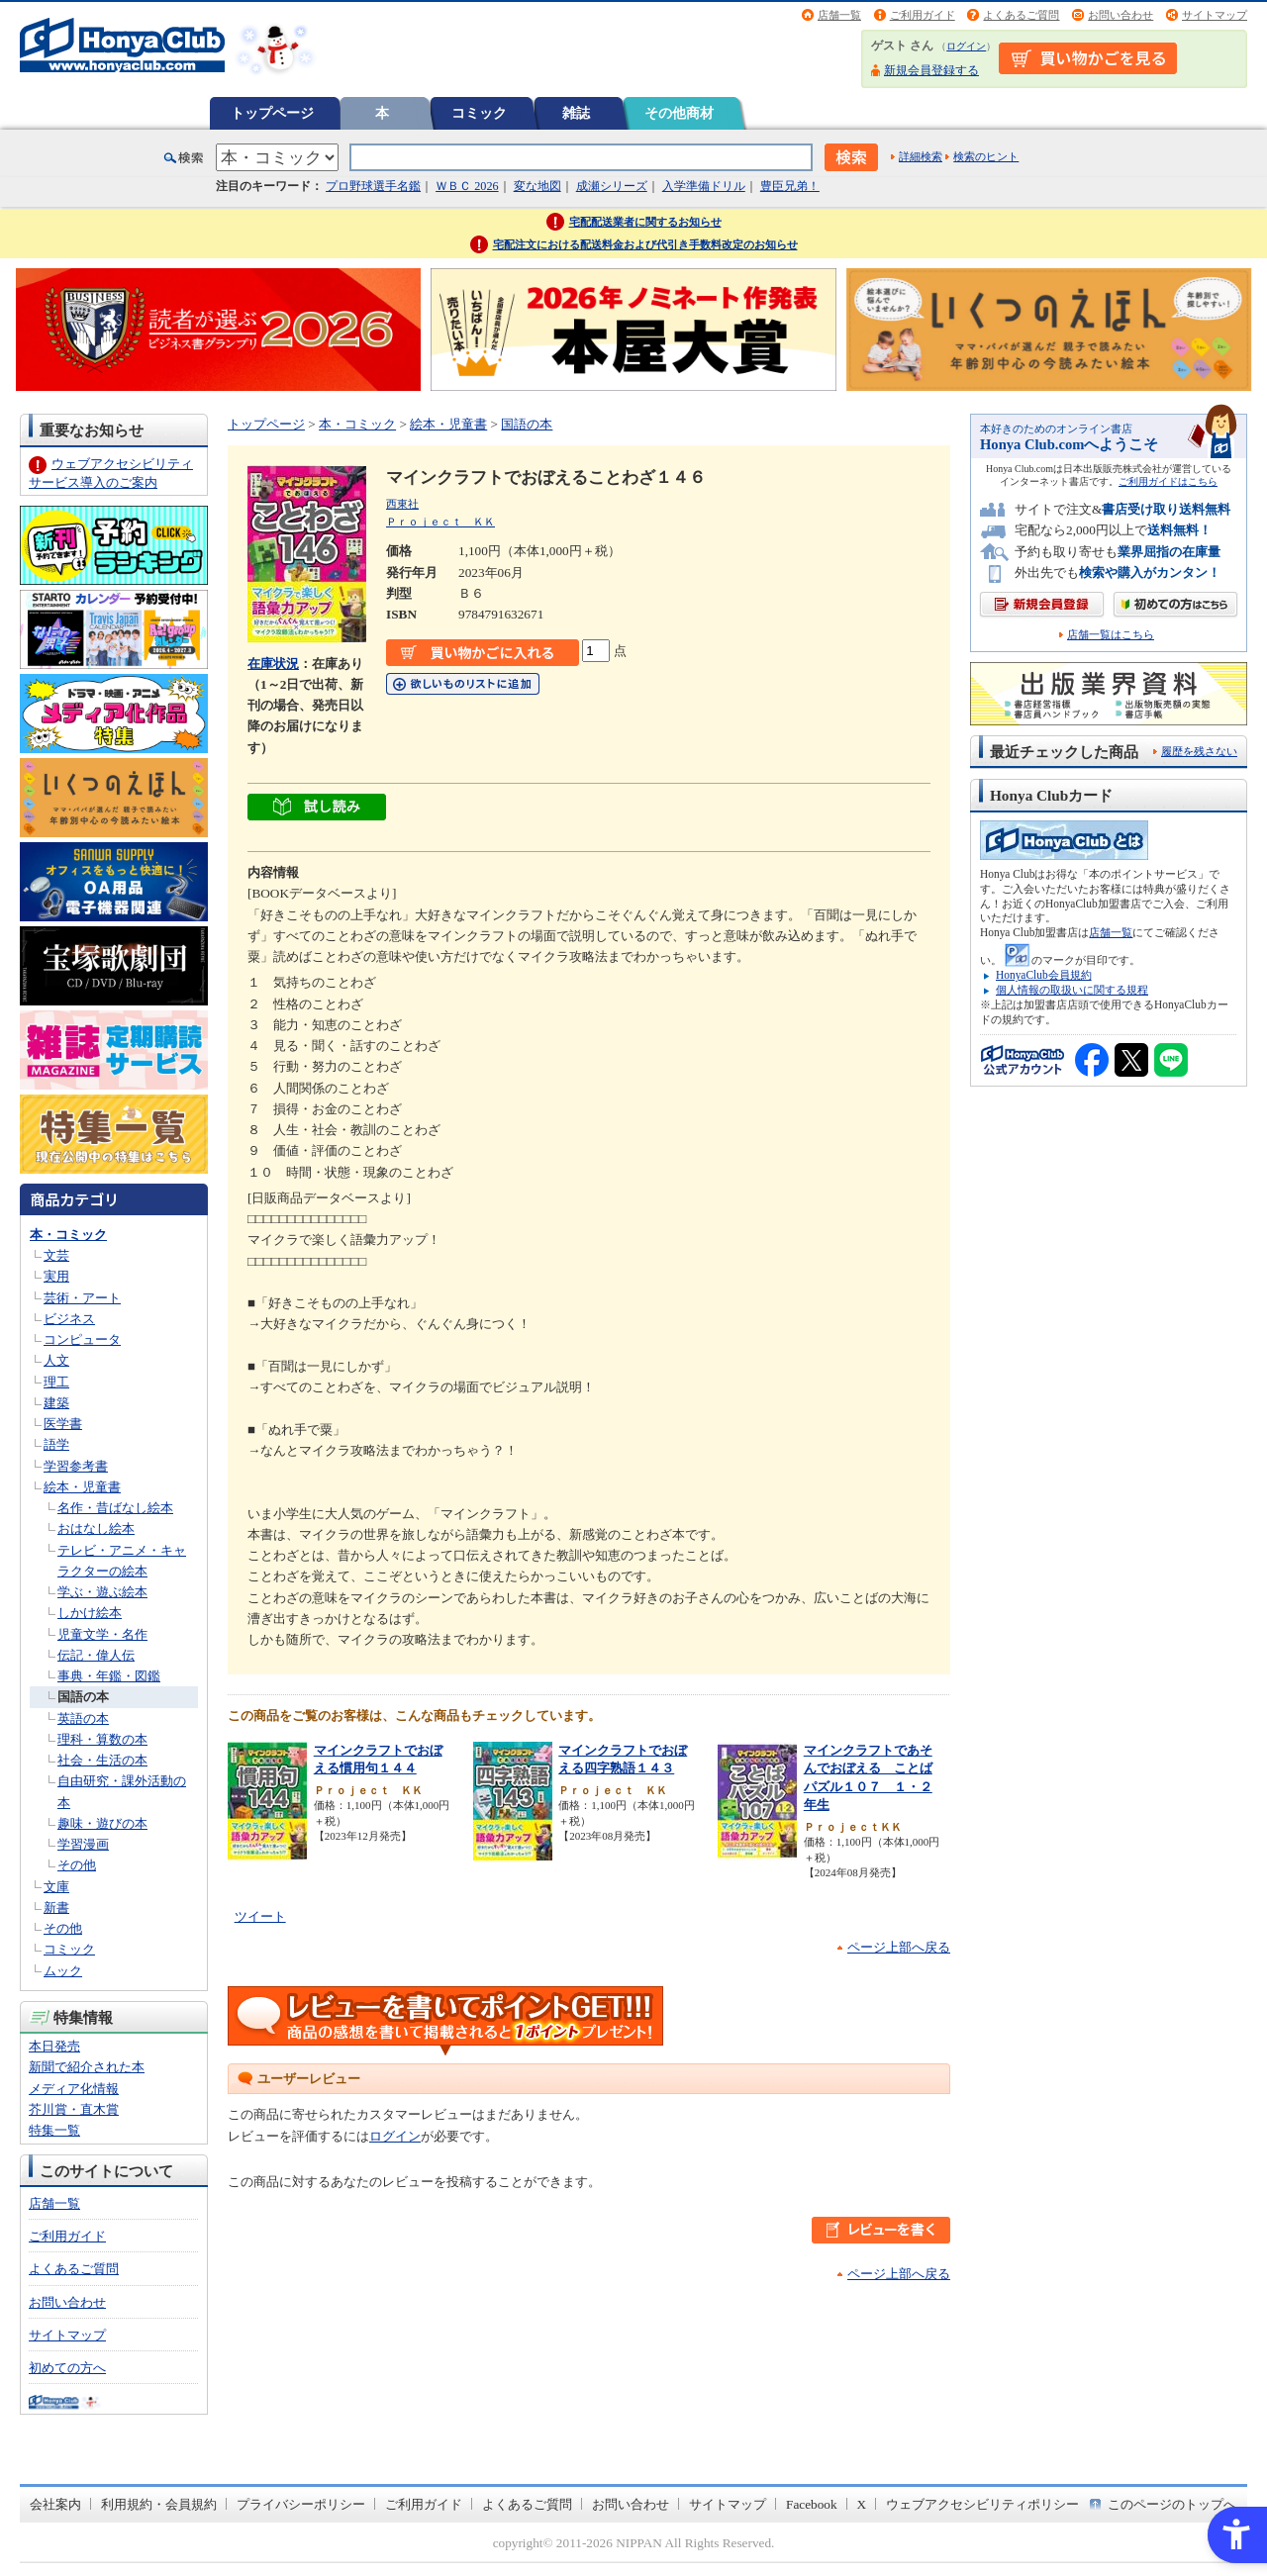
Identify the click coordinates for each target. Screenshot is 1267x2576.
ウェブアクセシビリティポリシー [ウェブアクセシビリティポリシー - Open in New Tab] (982, 2504)
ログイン (966, 46)
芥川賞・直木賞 (74, 2109)
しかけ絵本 (89, 1612)
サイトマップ (1214, 15)
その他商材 (679, 113)
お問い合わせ (1120, 15)
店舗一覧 (839, 15)
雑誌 (576, 113)
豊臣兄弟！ (790, 186)
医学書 (63, 1423)
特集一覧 (54, 2130)
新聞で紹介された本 (87, 2066)
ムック (63, 1970)
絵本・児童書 (82, 1486)
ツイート (260, 1916)
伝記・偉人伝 (96, 1655)
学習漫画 (83, 1844)
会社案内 (55, 2504)
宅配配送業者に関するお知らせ (645, 222)
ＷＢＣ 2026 (467, 186)
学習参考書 (76, 1466)
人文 (56, 1360)
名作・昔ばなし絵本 (115, 1507)
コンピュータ (82, 1339)
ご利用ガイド (922, 15)
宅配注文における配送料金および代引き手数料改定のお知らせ (645, 244)
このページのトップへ (1172, 2504)
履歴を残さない (1199, 751)
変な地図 (537, 186)
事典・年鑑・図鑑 (108, 1676)
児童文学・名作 (102, 1634)
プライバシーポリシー (301, 2504)
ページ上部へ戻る (898, 1947)
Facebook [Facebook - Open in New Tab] (811, 2504)
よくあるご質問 (1021, 15)
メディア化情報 (74, 2088)
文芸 (56, 1255)
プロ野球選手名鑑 (373, 186)
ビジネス (69, 1318)
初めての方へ (67, 2367)
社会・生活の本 (102, 1760)
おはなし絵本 (96, 1528)
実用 (56, 1276)
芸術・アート (82, 1297)
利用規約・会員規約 (159, 2504)
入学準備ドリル (703, 186)
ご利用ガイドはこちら (1168, 481)
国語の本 (83, 1696)
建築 (56, 1402)
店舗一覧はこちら (1110, 634)
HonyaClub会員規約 (1044, 975)
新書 (56, 1907)
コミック (479, 113)
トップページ (272, 113)
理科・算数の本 (102, 1739)
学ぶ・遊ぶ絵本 (102, 1591)
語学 (56, 1444)
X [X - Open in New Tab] (862, 2504)
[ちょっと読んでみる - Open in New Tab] (316, 810)
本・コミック (68, 1234)
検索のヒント (986, 156)
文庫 (56, 1886)
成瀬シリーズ (611, 186)
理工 (56, 1382)
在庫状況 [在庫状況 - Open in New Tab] (273, 663)
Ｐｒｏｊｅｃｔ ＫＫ (440, 521)
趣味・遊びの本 (102, 1823)
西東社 (402, 504)
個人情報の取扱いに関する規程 (1072, 990)
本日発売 (54, 2046)
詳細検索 (920, 156)
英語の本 (83, 1718)
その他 (76, 1865)
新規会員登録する (931, 70)
